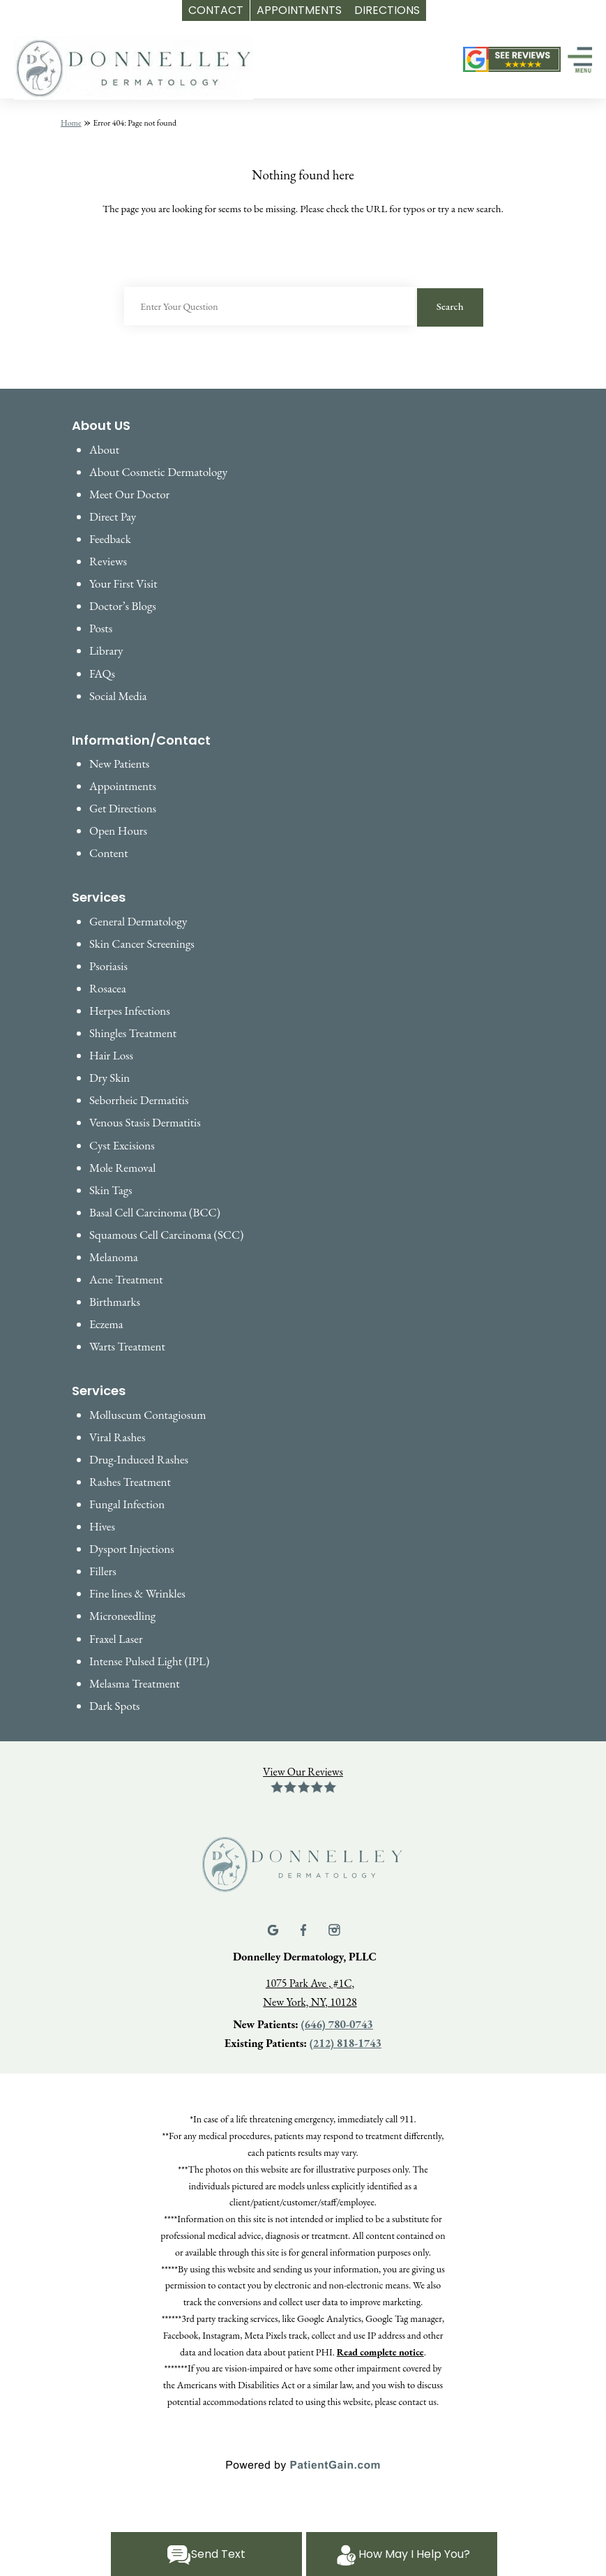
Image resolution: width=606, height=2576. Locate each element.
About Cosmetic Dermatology (158, 471)
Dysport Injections (131, 1548)
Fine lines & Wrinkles (137, 1593)
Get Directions (122, 808)
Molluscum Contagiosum (147, 1414)
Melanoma (113, 1257)
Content (108, 853)
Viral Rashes (117, 1437)
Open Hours (118, 830)
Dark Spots (114, 1705)
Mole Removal (122, 1167)
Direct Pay (112, 516)
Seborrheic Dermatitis (139, 1100)
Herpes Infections (129, 1010)
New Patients (119, 763)
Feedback (110, 538)
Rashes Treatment (130, 1481)
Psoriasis (108, 966)
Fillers (102, 1571)
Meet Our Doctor (129, 494)
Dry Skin (109, 1077)
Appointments (122, 786)
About (104, 449)
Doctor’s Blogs (122, 605)
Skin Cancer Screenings (142, 943)
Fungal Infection (127, 1504)
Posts (100, 628)
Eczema (106, 1324)
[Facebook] (304, 1928)
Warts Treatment (127, 1346)
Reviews (108, 561)
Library (106, 650)
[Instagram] (334, 1928)
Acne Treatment (126, 1279)
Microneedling (122, 1615)
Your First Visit (123, 583)
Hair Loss (111, 1055)
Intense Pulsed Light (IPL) (149, 1661)
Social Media (118, 695)
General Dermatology (138, 921)
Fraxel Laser (116, 1638)
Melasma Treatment (134, 1683)
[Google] (274, 1928)
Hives (102, 1526)
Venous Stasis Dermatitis (145, 1122)
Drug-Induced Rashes (138, 1459)
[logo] (133, 69)
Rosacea (107, 988)
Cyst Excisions (122, 1145)
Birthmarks (114, 1301)
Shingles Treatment (132, 1033)
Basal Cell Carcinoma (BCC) (154, 1212)
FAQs (102, 673)
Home (71, 122)
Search (450, 306)
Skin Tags (110, 1190)
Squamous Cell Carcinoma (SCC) (166, 1234)
